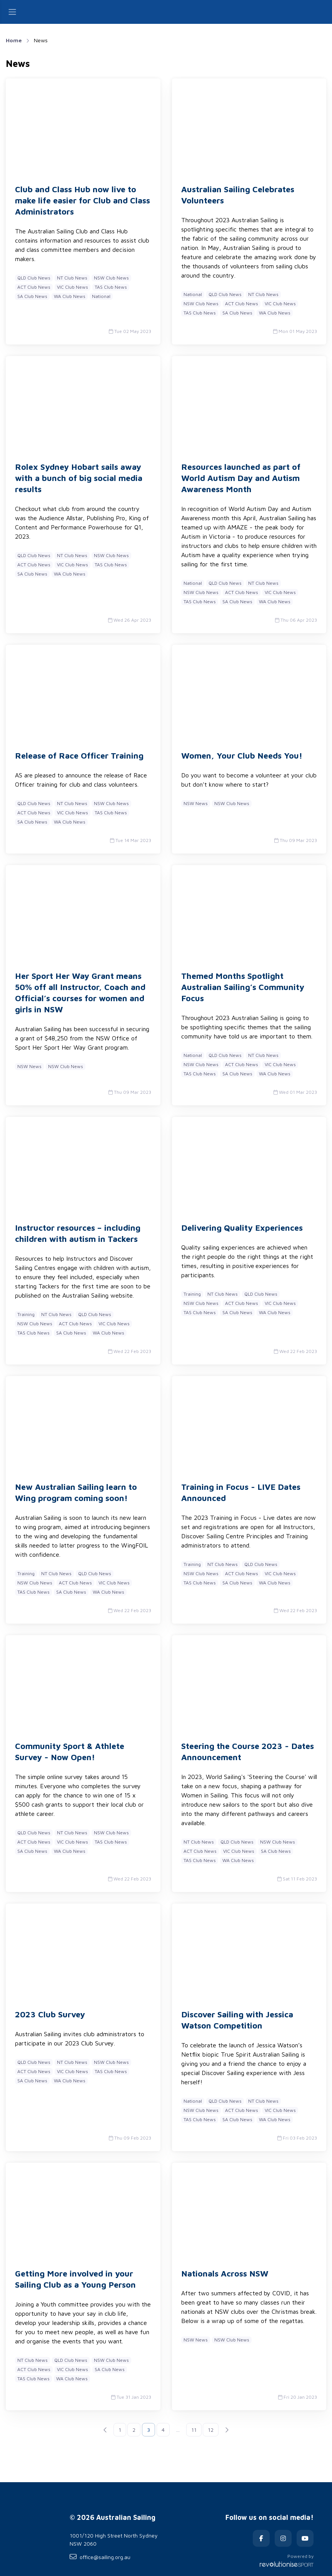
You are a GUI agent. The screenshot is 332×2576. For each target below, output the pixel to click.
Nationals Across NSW (225, 2273)
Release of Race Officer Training (79, 755)
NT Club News (72, 278)
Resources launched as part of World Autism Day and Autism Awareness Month (240, 478)
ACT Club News (33, 287)
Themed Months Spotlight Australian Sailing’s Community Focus (242, 987)
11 (194, 2429)
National (101, 296)
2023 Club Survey (50, 2014)
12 (211, 2429)
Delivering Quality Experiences (242, 1228)
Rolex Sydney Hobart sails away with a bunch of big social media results (78, 478)
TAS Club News (111, 287)
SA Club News (32, 296)
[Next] (226, 2429)
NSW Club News (111, 278)
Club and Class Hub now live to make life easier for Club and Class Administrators (82, 200)
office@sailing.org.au (100, 2556)
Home (14, 40)
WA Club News (69, 296)
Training (26, 1314)
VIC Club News (72, 287)
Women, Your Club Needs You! (241, 755)
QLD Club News (33, 278)
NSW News (196, 803)
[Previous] (105, 2429)
